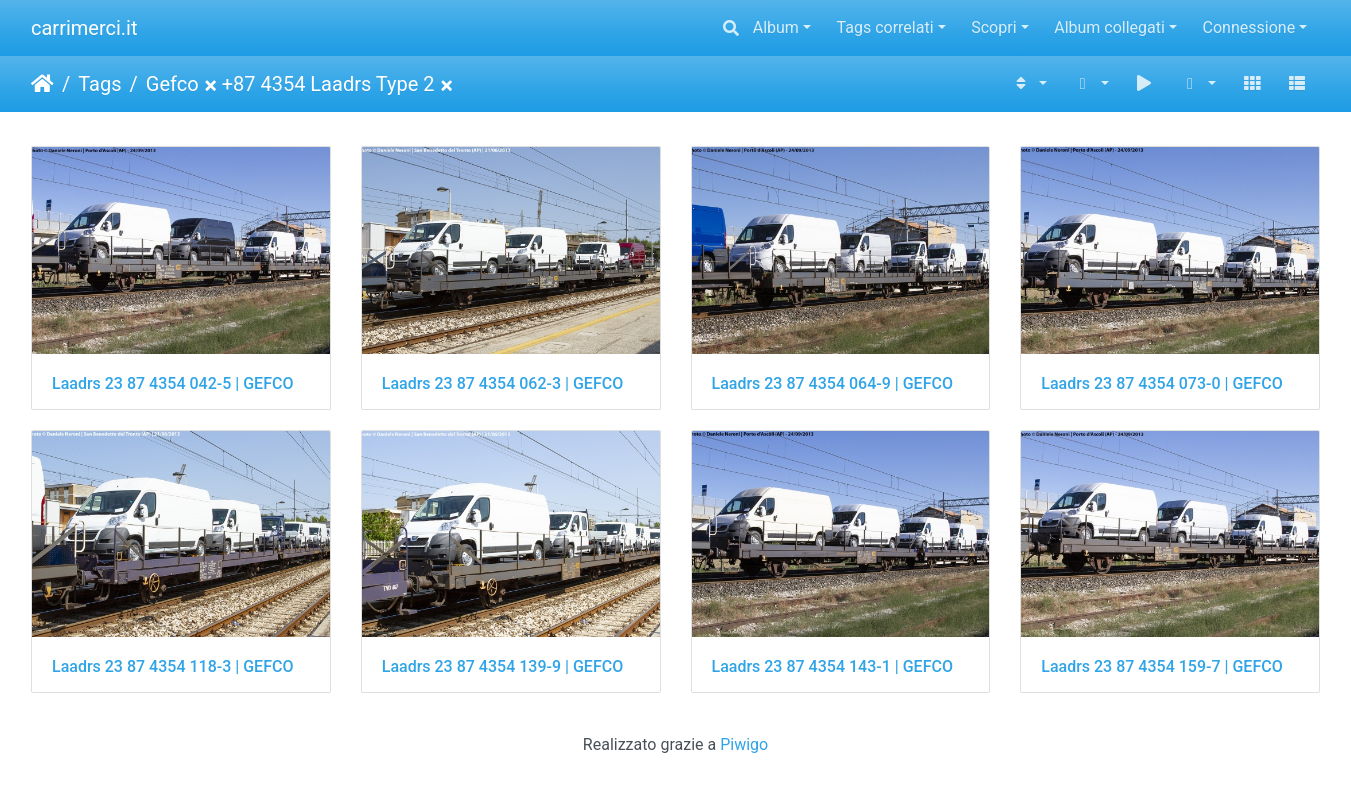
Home (42, 84)
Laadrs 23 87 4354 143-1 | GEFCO (832, 666)
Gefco (172, 84)
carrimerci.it (84, 28)
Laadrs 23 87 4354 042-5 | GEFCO (172, 383)
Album (776, 27)
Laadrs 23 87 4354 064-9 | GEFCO (832, 383)
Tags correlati (885, 27)
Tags (99, 84)
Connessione (1249, 27)
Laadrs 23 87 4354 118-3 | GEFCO (172, 666)
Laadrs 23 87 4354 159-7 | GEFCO (1161, 666)
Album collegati (1109, 27)
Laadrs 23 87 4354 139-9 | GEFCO (502, 666)
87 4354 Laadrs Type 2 (334, 84)
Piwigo (744, 744)
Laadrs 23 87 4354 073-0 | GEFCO (1161, 383)
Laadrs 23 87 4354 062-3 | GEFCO (502, 383)
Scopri (993, 27)
